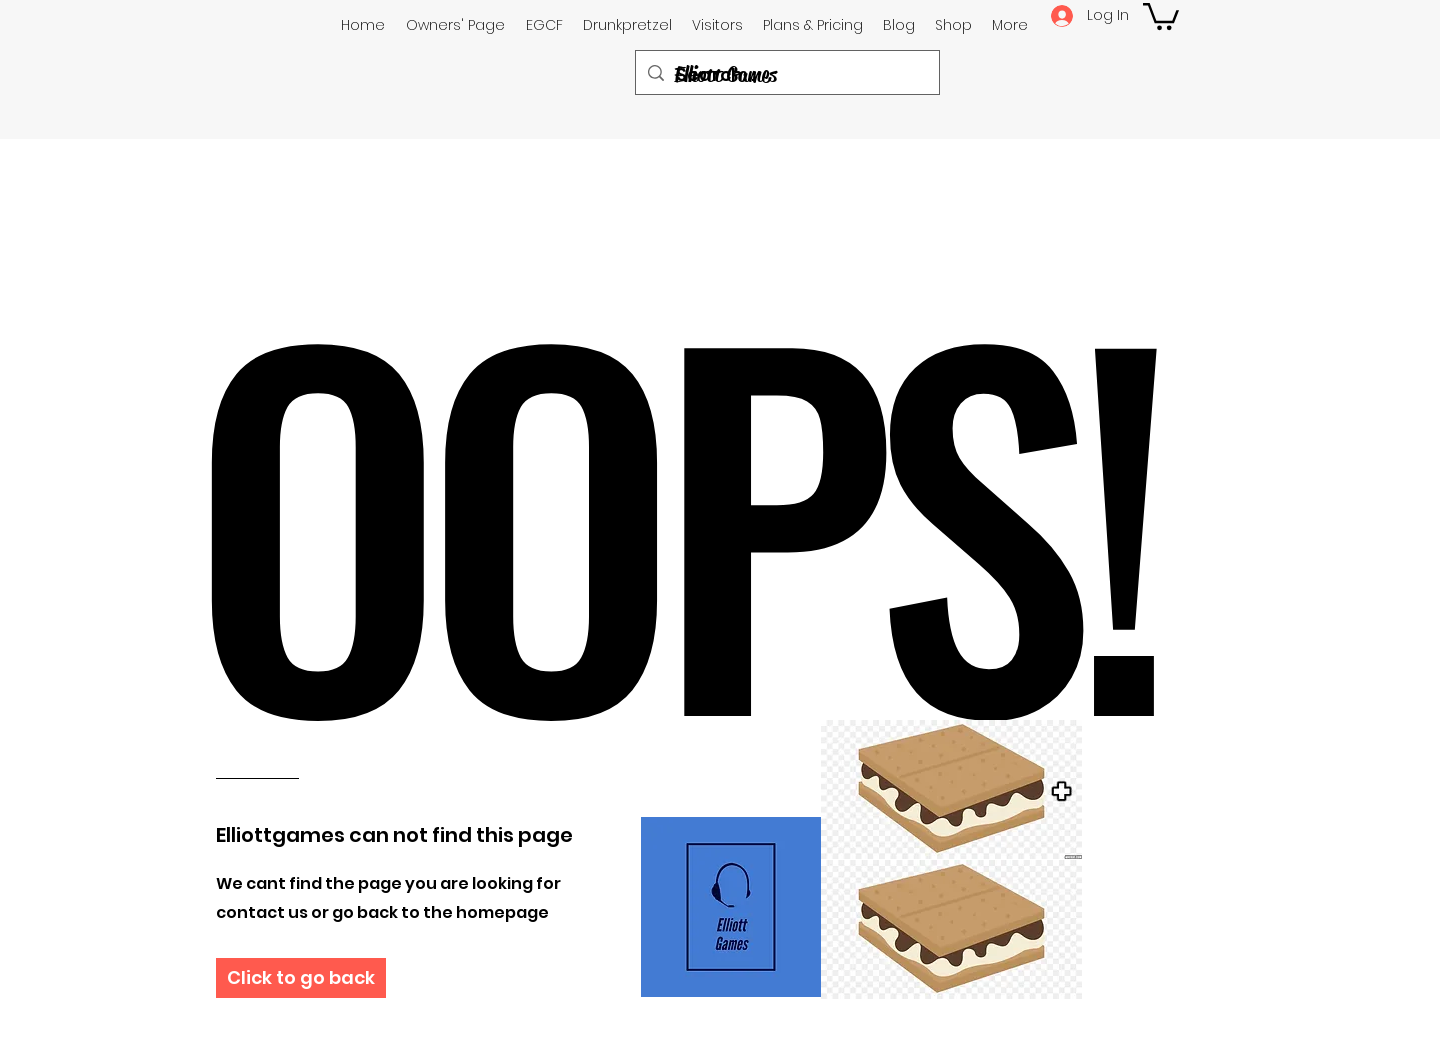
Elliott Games (725, 75)
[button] (1161, 15)
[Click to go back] (301, 978)
